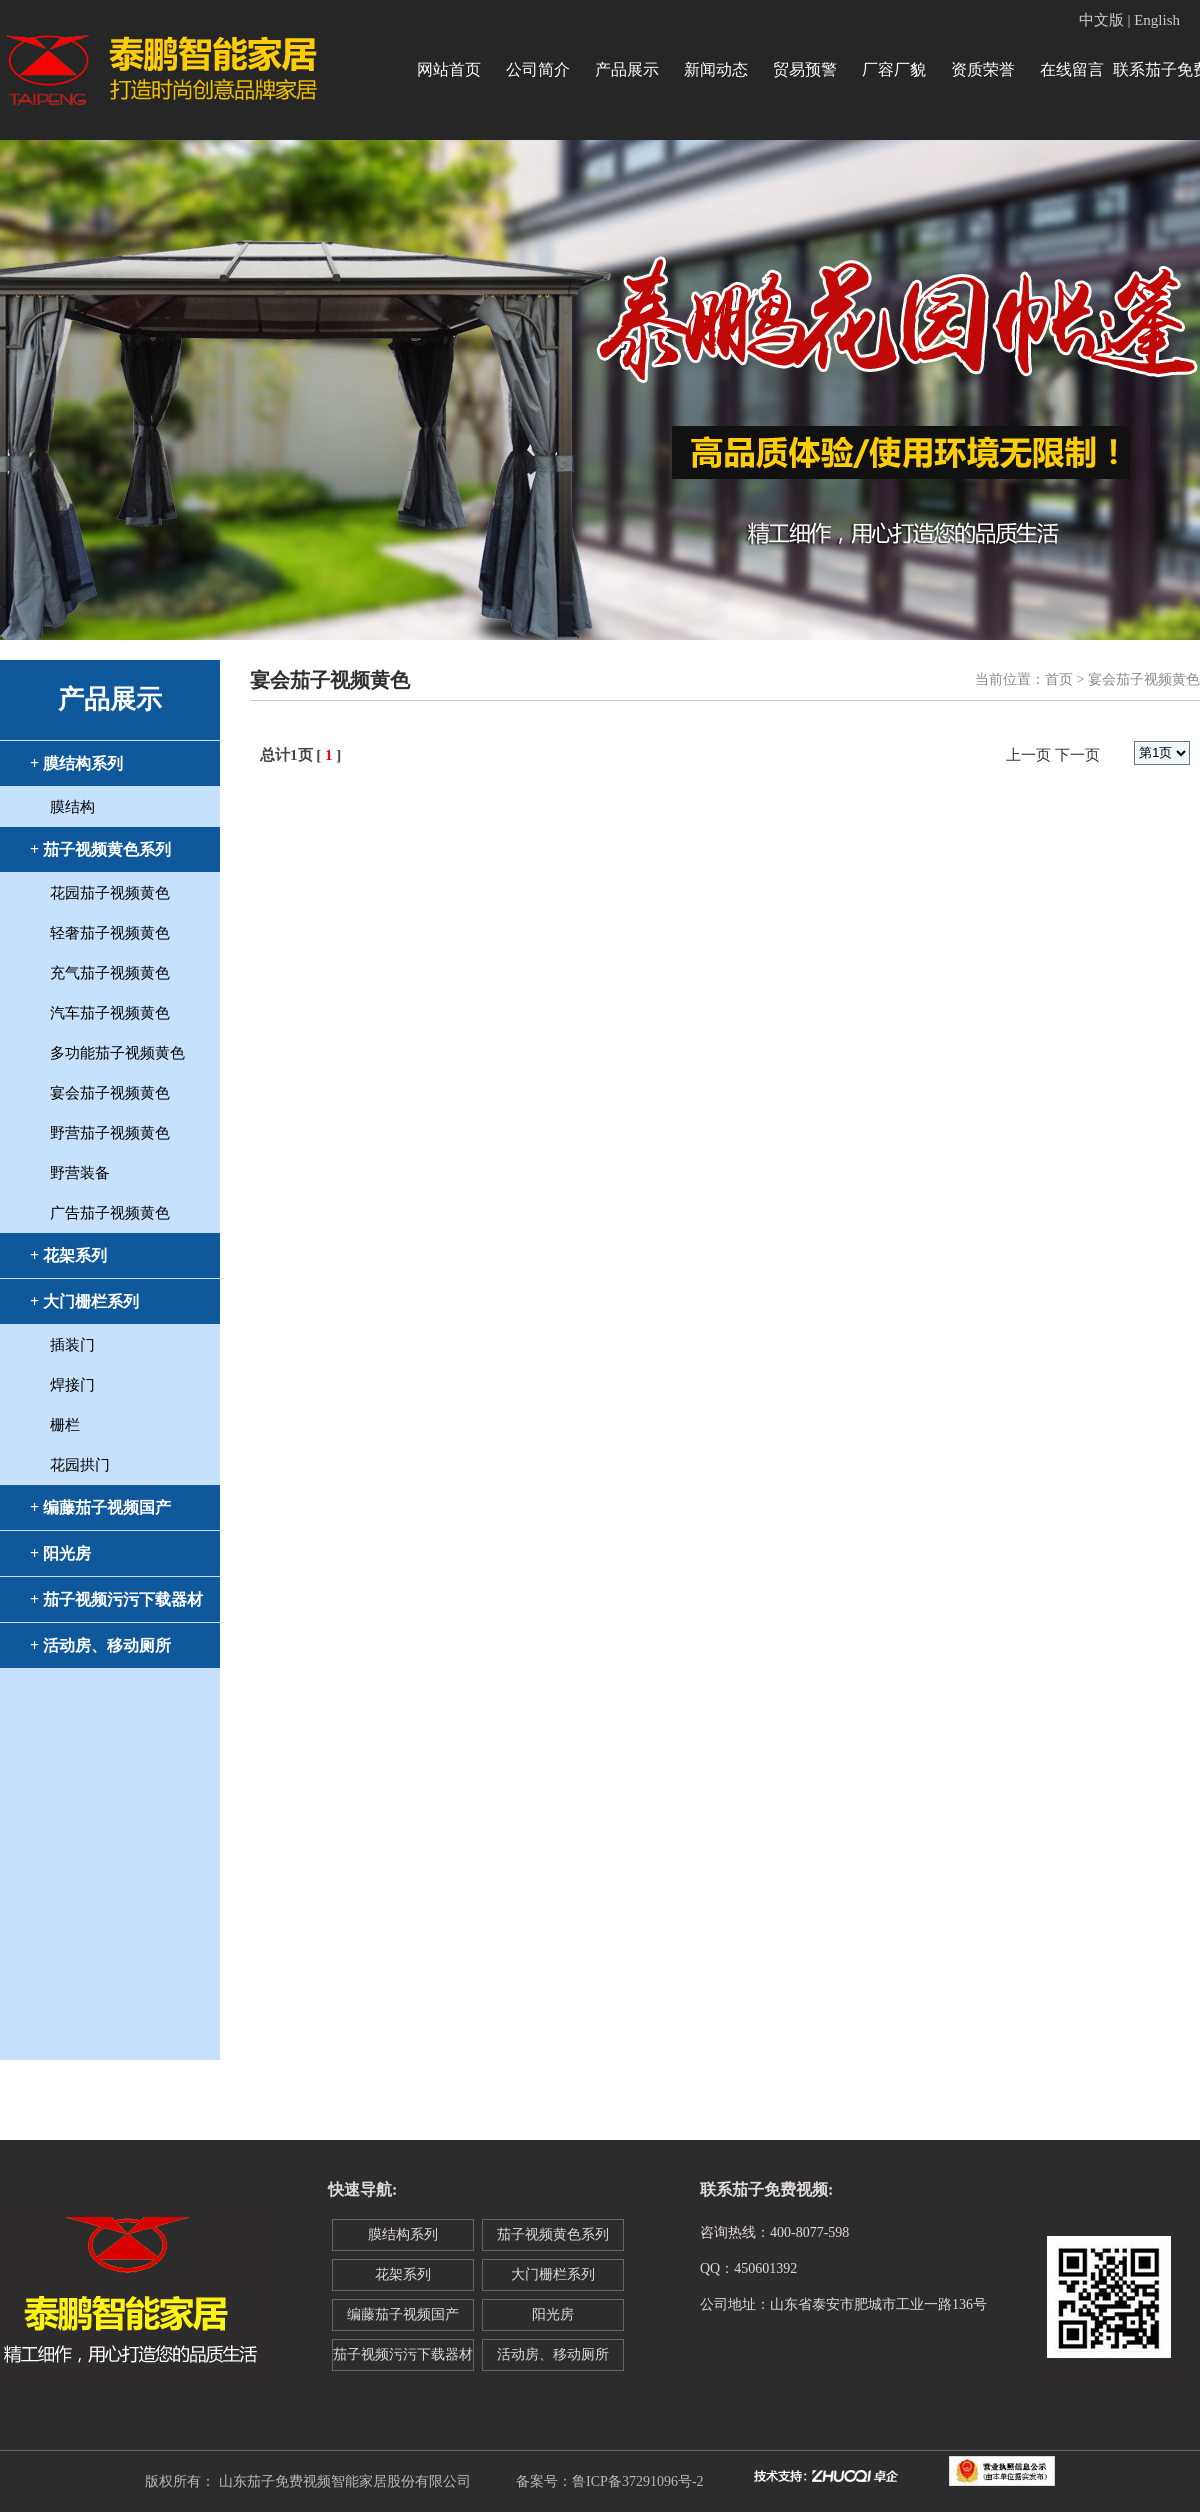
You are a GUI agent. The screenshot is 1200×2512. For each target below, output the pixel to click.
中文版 (1101, 20)
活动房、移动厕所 (553, 2354)
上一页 (1028, 755)
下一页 (1077, 755)
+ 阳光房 (60, 1553)
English (1157, 20)
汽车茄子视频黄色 (110, 1013)
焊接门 (72, 1385)
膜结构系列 (403, 2234)
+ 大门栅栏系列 (84, 1301)
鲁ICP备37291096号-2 (637, 2481)
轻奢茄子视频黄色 (110, 933)
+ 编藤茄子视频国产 (100, 1507)
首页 (1059, 679)
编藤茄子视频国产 (403, 2314)
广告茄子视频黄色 (110, 1213)
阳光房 (553, 2314)
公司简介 (538, 69)
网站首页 (449, 69)
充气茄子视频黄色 (110, 973)
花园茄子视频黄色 (110, 893)
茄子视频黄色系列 (553, 2234)
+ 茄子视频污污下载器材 (116, 1599)
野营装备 (80, 1173)
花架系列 (403, 2274)
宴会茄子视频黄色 (110, 1093)
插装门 (72, 1345)
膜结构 (72, 807)
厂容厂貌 (894, 69)
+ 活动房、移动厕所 (100, 1645)
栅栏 (65, 1425)
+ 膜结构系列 (76, 763)
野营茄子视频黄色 (110, 1133)
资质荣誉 (983, 69)
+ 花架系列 (68, 1255)
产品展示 (627, 69)
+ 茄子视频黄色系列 (100, 849)
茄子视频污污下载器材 (403, 2354)
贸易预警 (805, 69)
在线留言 (1072, 69)
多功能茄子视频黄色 (117, 1053)
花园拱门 (80, 1465)
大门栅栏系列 (553, 2274)
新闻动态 (716, 69)
